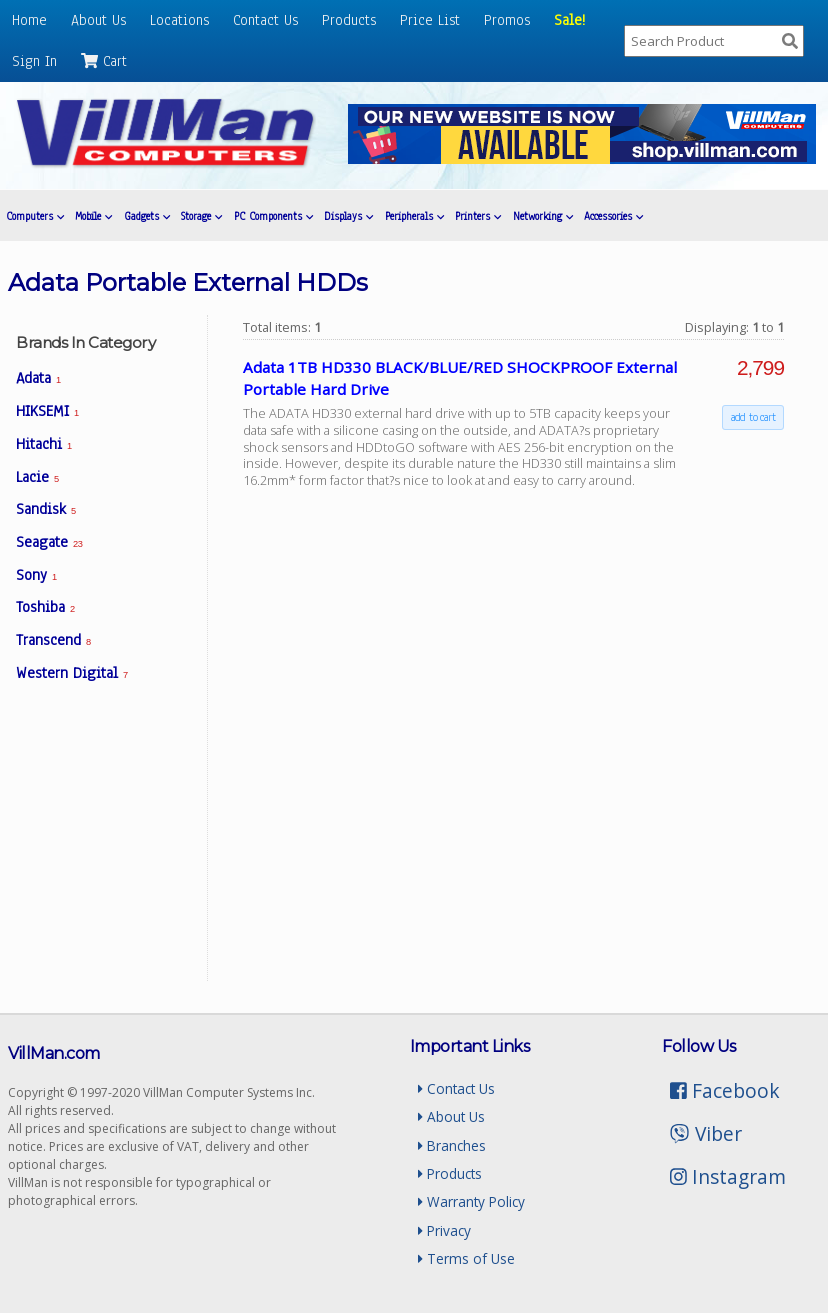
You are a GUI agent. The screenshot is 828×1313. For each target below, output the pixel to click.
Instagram (728, 1176)
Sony (36, 575)
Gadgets (147, 216)
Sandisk (46, 509)
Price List (430, 20)
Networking (543, 216)
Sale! (569, 20)
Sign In (34, 61)
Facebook (725, 1090)
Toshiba (45, 607)
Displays (348, 216)
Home (29, 20)
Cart (104, 61)
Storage (201, 216)
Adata (38, 378)
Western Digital (72, 673)
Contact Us (265, 20)
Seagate (49, 542)
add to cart (753, 417)
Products (349, 20)
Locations (179, 20)
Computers (35, 216)
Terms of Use (466, 1258)
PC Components (273, 216)
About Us (98, 20)
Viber (705, 1133)
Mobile (93, 216)
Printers (478, 216)
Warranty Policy (471, 1201)
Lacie (37, 477)
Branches (452, 1145)
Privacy (444, 1230)
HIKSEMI (47, 411)
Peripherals (414, 216)
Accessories (613, 216)
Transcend (53, 640)
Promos (507, 20)
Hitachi (44, 444)
